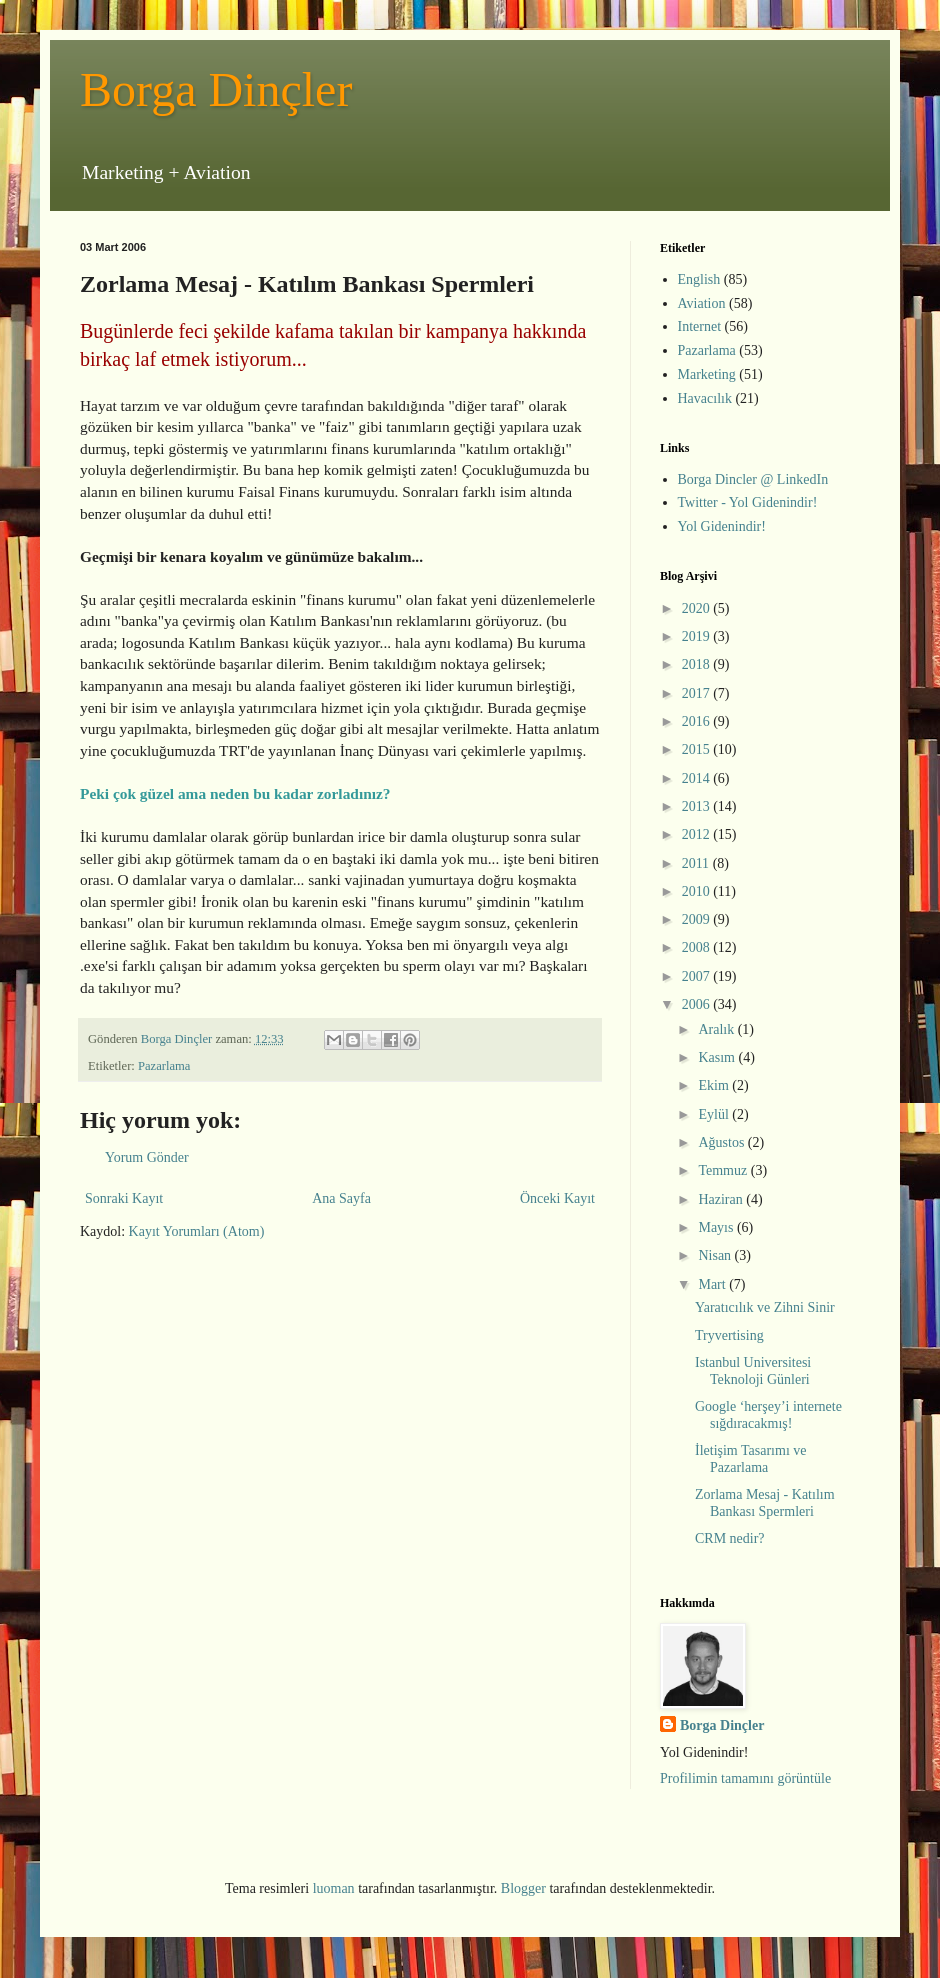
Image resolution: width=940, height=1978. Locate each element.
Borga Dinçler (216, 89)
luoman (334, 1888)
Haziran (722, 1199)
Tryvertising (729, 1335)
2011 (697, 863)
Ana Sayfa (341, 1198)
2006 (698, 1004)
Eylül (715, 1114)
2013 (698, 806)
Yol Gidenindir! (722, 526)
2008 (698, 947)
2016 (698, 721)
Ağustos (722, 1142)
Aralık (717, 1029)
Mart (713, 1284)
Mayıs (717, 1227)
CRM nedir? (730, 1538)
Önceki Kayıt (557, 1198)
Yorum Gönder (147, 1157)
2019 (698, 636)
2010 (698, 891)
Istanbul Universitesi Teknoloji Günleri (753, 1371)
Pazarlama (164, 1066)
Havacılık (705, 398)
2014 (698, 778)
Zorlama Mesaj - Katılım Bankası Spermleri (765, 1503)
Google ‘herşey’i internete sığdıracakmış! (768, 1415)
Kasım (718, 1057)
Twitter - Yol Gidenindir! (748, 502)
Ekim (715, 1085)
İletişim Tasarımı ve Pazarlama (751, 1459)
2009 (698, 919)
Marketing (707, 374)
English (699, 279)
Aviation (702, 303)
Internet (700, 326)
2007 (698, 976)
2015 (698, 749)
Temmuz (724, 1170)
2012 (698, 834)
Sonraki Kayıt (124, 1198)
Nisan (716, 1255)
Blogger (523, 1888)
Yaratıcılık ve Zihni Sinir (765, 1307)
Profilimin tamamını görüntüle (745, 1778)
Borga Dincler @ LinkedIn (753, 479)
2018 (698, 664)
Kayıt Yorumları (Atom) (197, 1231)
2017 (698, 693)
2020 (698, 608)
